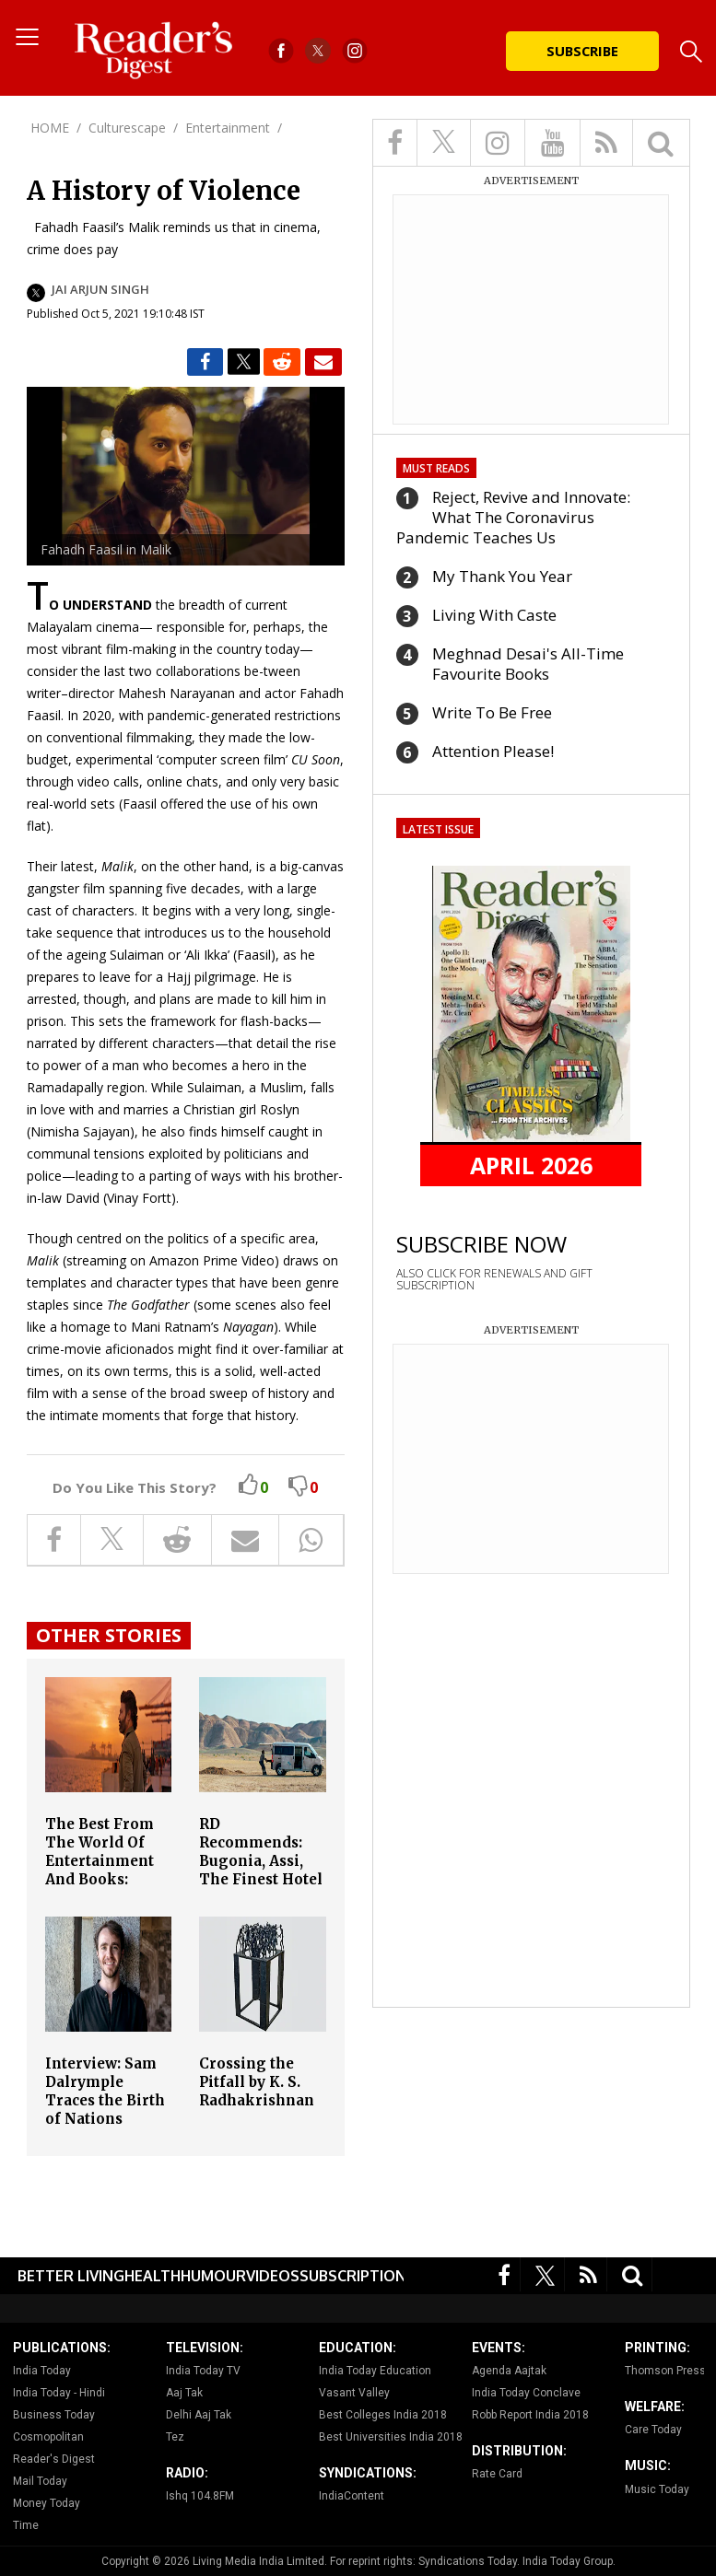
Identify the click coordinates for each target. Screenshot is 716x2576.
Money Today (46, 2503)
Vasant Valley (354, 2392)
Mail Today (40, 2481)
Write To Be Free (492, 712)
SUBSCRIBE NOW (481, 1244)
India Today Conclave (526, 2392)
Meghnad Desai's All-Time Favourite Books (528, 663)
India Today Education (375, 2370)
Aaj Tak (184, 2392)
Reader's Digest (54, 2459)
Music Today (657, 2489)
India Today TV (203, 2370)
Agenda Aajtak (509, 2370)
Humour (213, 2276)
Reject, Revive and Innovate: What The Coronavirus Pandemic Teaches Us (513, 517)
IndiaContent (351, 2495)
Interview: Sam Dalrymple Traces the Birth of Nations (105, 2091)
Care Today (653, 2429)
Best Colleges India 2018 (383, 2414)
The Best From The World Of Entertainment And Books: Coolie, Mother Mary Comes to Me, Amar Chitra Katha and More (106, 1888)
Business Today (54, 2414)
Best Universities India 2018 (391, 2436)
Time (26, 2525)
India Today (42, 2370)
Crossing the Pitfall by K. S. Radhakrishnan (256, 2082)
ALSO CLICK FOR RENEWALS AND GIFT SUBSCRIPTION (494, 1279)
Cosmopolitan (48, 2436)
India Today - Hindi (59, 2392)
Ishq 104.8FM (200, 2495)
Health (152, 2276)
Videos (272, 2276)
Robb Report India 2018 (530, 2414)
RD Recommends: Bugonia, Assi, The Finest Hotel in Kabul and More (261, 1870)
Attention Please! (493, 751)
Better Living (71, 2276)
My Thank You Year (502, 576)
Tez (175, 2436)
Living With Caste (494, 614)
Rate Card (497, 2473)
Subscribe (583, 50)
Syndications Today (467, 2561)
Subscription (352, 2276)
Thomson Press (665, 2370)
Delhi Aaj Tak (198, 2414)
